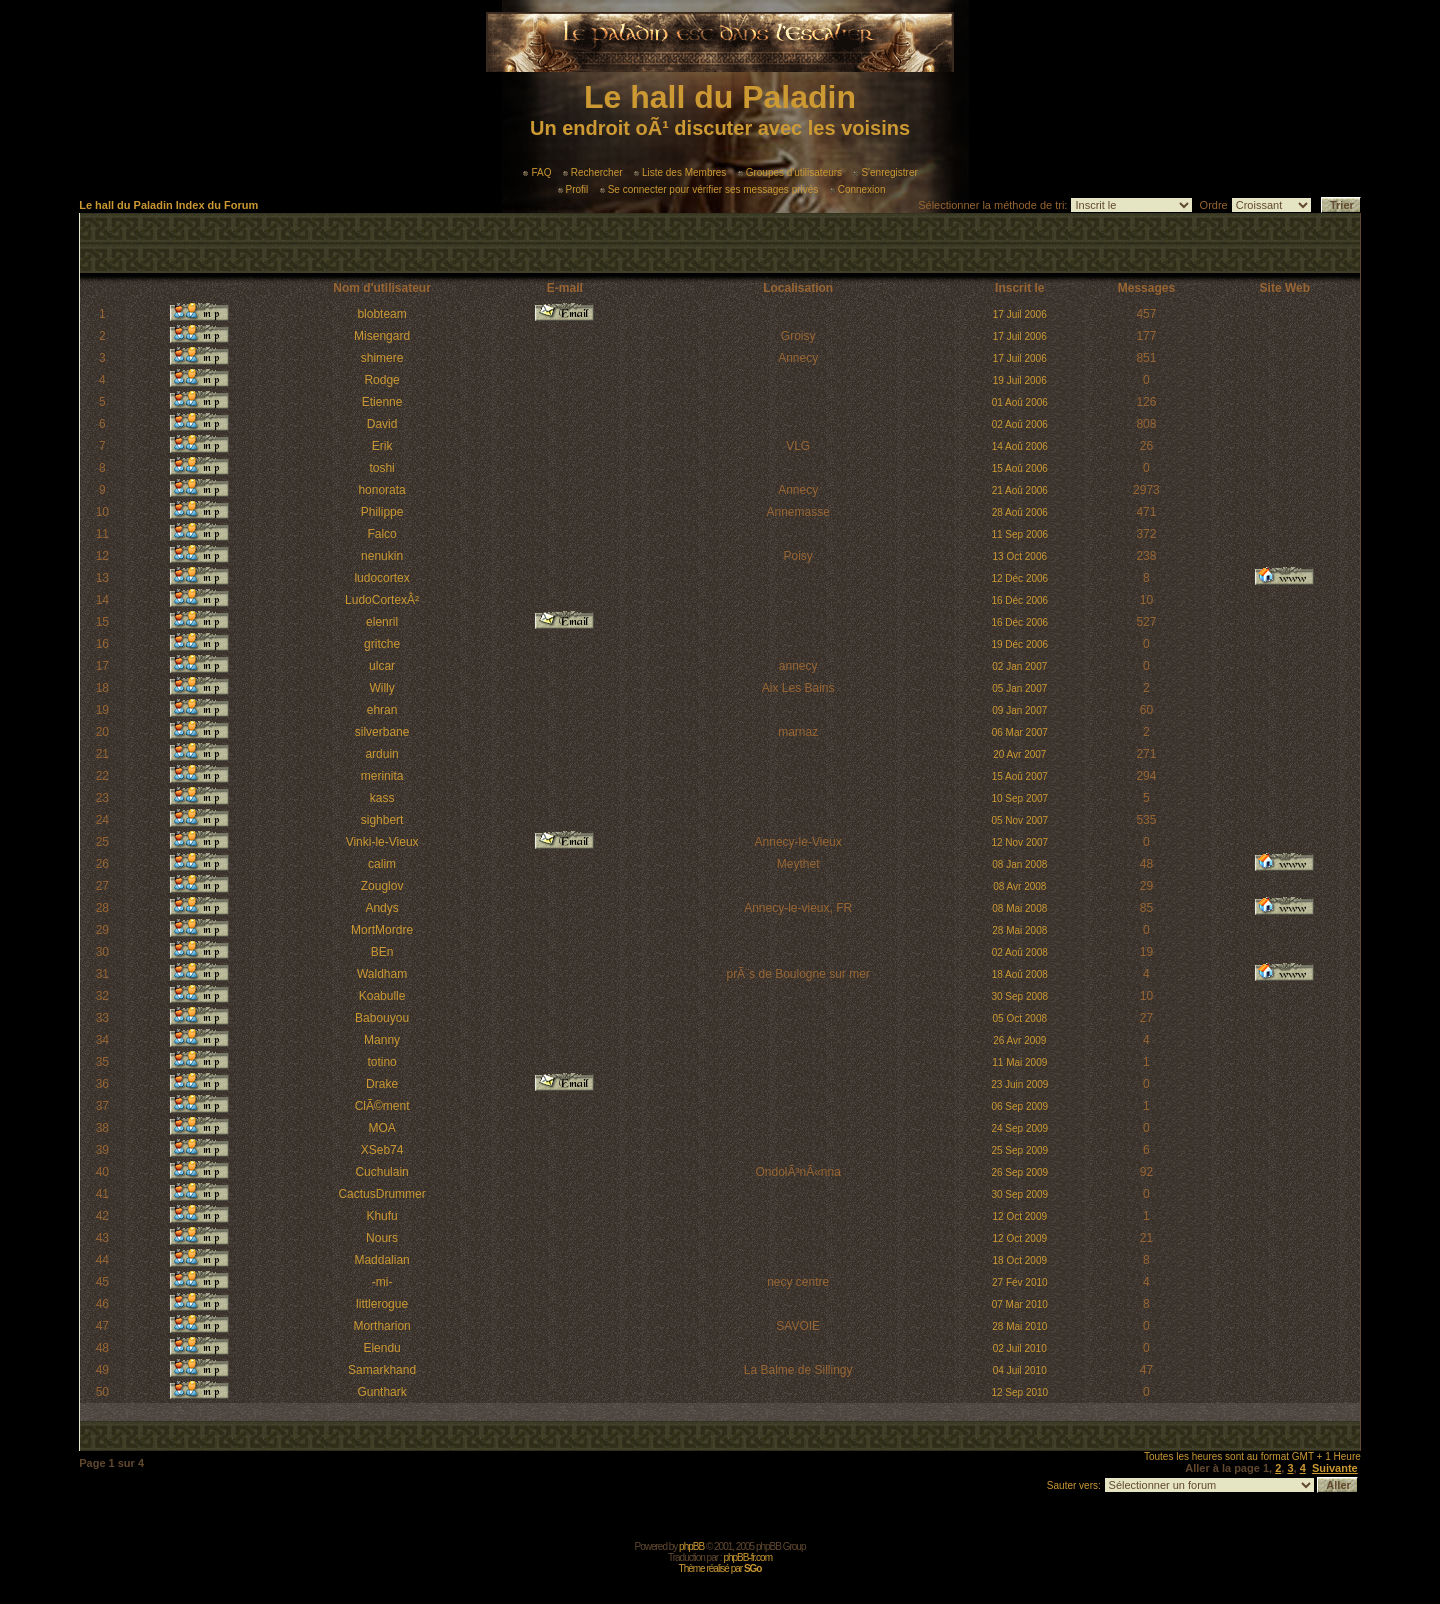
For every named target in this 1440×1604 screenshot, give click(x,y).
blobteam (381, 314)
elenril (382, 622)
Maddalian (381, 1260)
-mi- (382, 1282)
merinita (382, 776)
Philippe (382, 512)
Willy (381, 688)
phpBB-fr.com (747, 1557)
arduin (381, 754)
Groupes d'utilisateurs (790, 172)
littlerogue (382, 1304)
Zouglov (382, 886)
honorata (381, 490)
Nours (382, 1238)
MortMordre (382, 930)
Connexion (858, 189)
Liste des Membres (680, 172)
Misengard (382, 336)
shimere (382, 358)
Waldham (382, 974)
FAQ (537, 172)
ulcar (382, 666)
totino (381, 1062)
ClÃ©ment (382, 1106)
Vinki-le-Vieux (382, 842)
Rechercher (593, 172)
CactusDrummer (381, 1194)
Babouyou (382, 1018)
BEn (382, 952)
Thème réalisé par (720, 1568)
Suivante (1335, 1468)
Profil (573, 189)
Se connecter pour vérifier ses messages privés (709, 189)
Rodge (381, 380)
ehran (382, 710)
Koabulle (382, 996)
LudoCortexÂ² (382, 600)
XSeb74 (382, 1150)
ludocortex (381, 578)
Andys (381, 908)
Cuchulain (381, 1172)
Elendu (381, 1348)
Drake (382, 1084)
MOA (381, 1128)
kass (382, 798)
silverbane (382, 732)
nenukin (382, 556)
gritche (382, 644)
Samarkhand (382, 1370)
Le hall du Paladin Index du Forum (168, 205)
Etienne (382, 402)
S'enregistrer (885, 172)
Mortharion (381, 1326)
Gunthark (381, 1392)
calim (382, 864)
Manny (382, 1040)
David (382, 424)
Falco (381, 534)
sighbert (382, 820)
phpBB (691, 1546)
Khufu (381, 1216)
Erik (382, 446)
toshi (381, 468)
